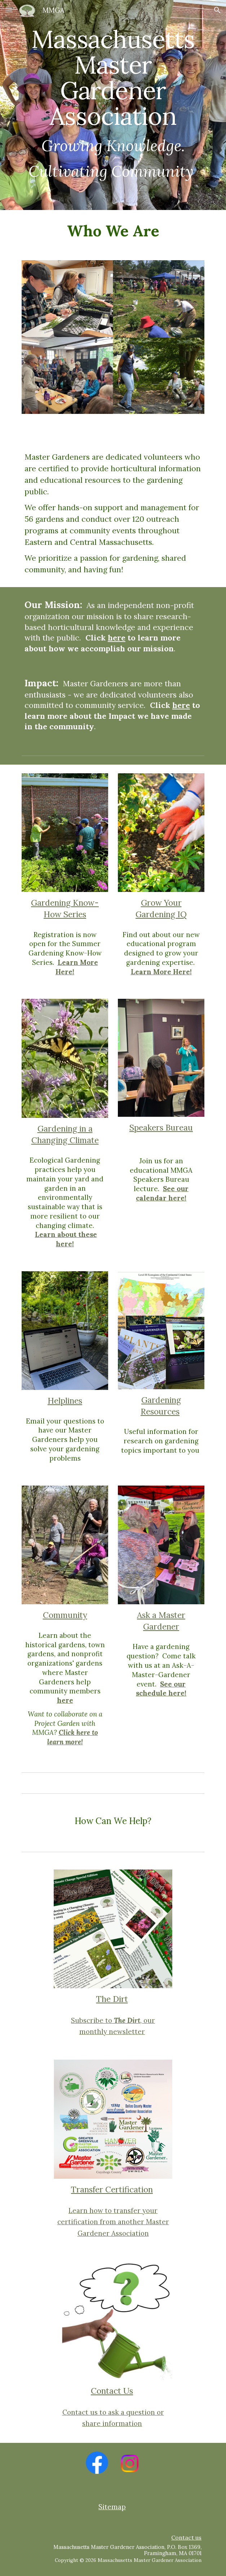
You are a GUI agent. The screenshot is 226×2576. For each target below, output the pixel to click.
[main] (113, 105)
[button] (8, 10)
